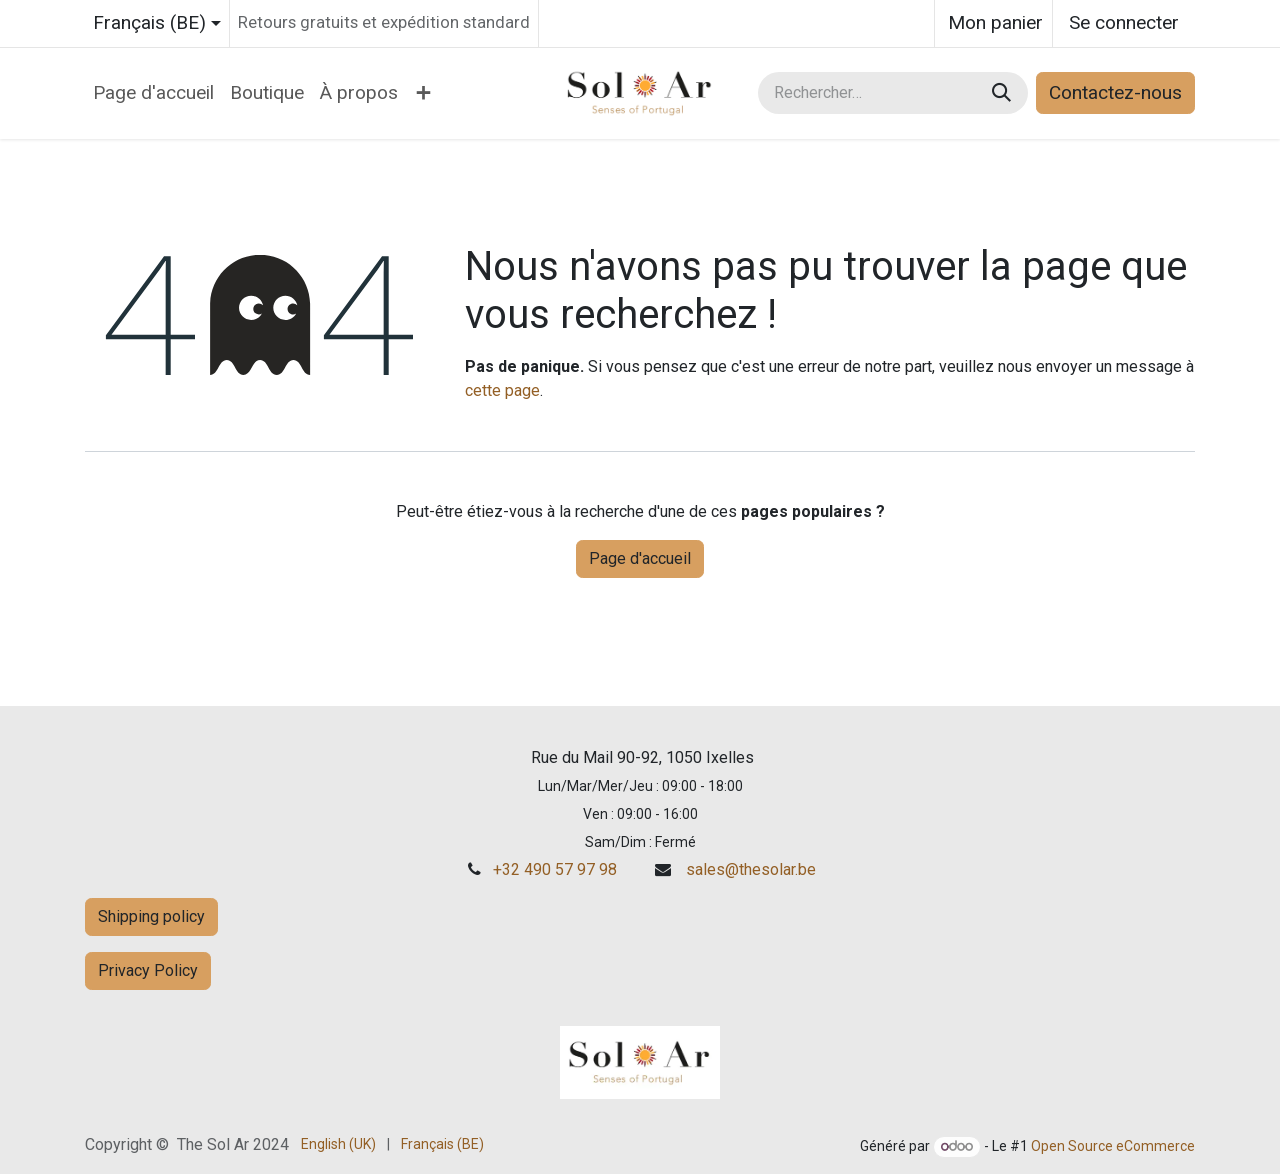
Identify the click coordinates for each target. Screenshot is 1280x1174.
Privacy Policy (148, 970)
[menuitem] (153, 93)
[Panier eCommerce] (993, 23)
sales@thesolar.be (751, 869)
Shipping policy (151, 916)
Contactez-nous (1115, 92)
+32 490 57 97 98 (555, 869)
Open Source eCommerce (1113, 1146)
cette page (502, 390)
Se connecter (1124, 22)
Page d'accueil (640, 558)
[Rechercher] (1003, 93)
